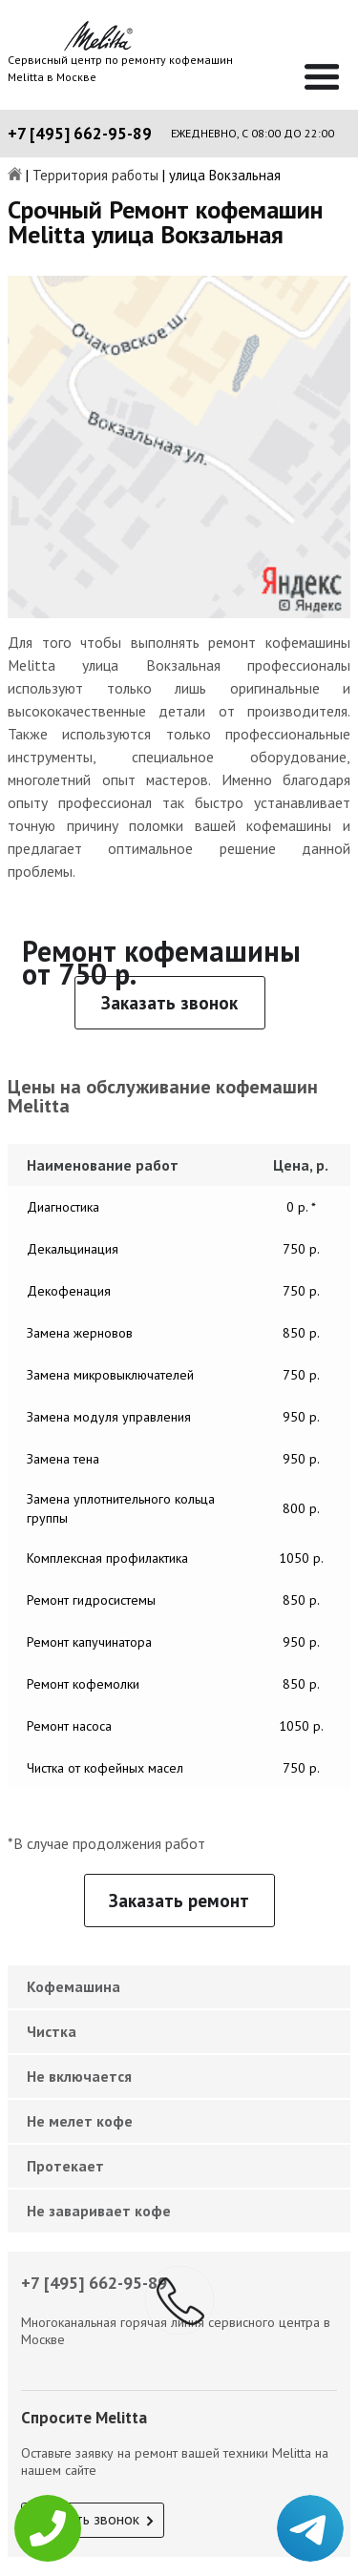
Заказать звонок (169, 1002)
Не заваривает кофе (99, 2210)
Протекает (65, 2165)
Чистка (51, 2031)
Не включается (79, 2076)
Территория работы (95, 176)
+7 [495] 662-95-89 (80, 133)
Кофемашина (73, 1986)
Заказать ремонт (179, 1900)
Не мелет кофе (80, 2120)
